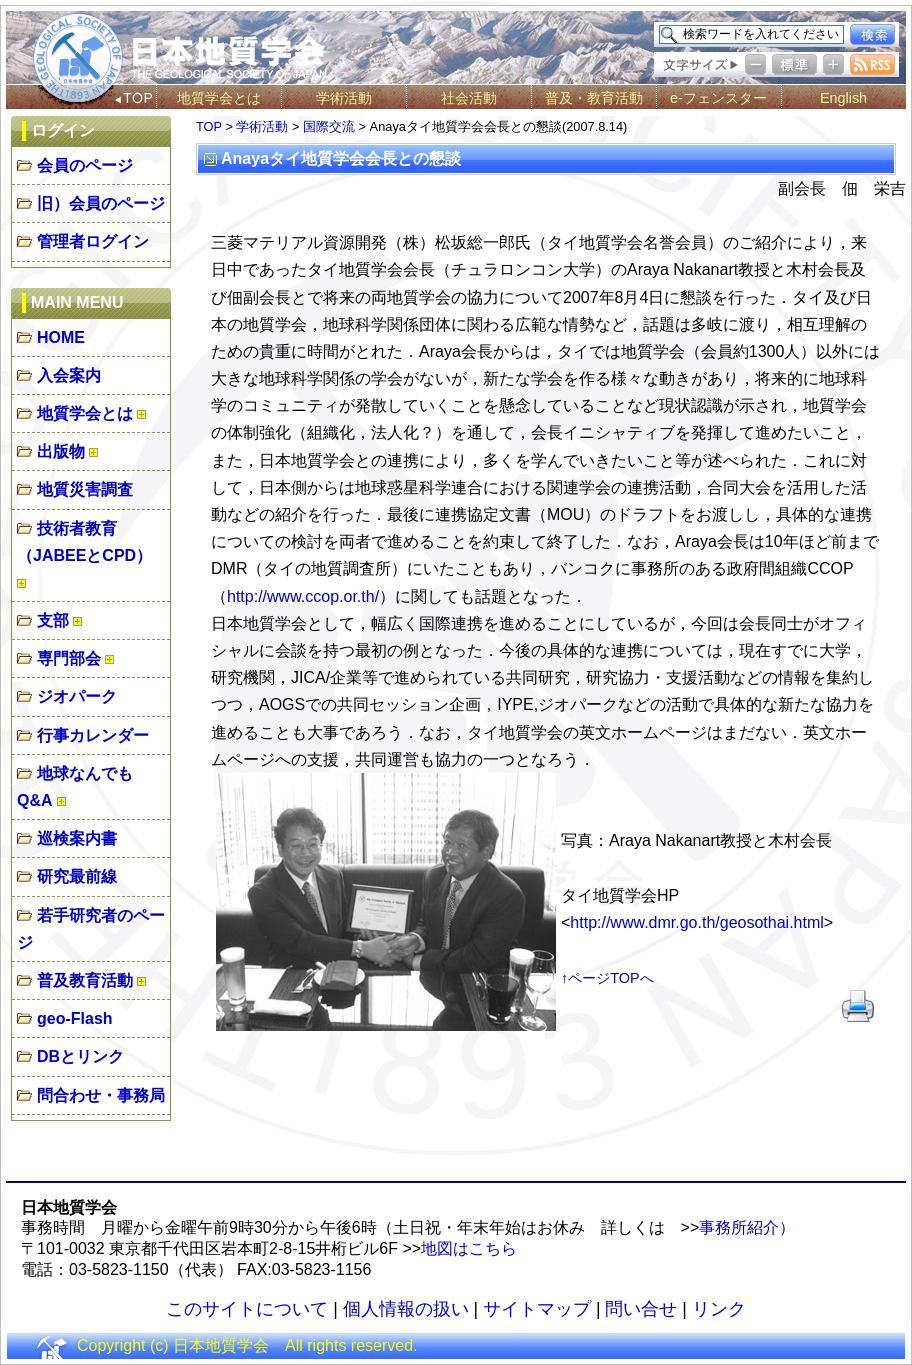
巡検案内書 (77, 838)
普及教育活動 (85, 980)
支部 (53, 620)
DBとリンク (80, 1056)
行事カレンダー (93, 735)
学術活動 (344, 98)
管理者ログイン (93, 241)
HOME (61, 337)
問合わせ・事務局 (101, 1095)
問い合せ (641, 1309)
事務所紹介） (747, 1227)
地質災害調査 (85, 489)
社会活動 (469, 98)
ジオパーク (77, 696)
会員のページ (85, 165)
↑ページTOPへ (607, 978)
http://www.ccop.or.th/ (303, 596)
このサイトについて (247, 1309)
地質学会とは (219, 98)
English (843, 98)
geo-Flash (75, 1018)
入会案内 (69, 375)
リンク (719, 1309)
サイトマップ (537, 1309)
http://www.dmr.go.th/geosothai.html (696, 922)
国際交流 (329, 126)
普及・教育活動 (594, 98)
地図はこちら (469, 1248)
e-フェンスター (718, 98)
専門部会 (69, 658)
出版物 (61, 451)
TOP (209, 126)
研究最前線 (77, 876)
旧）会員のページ (101, 203)
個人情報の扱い (406, 1309)
